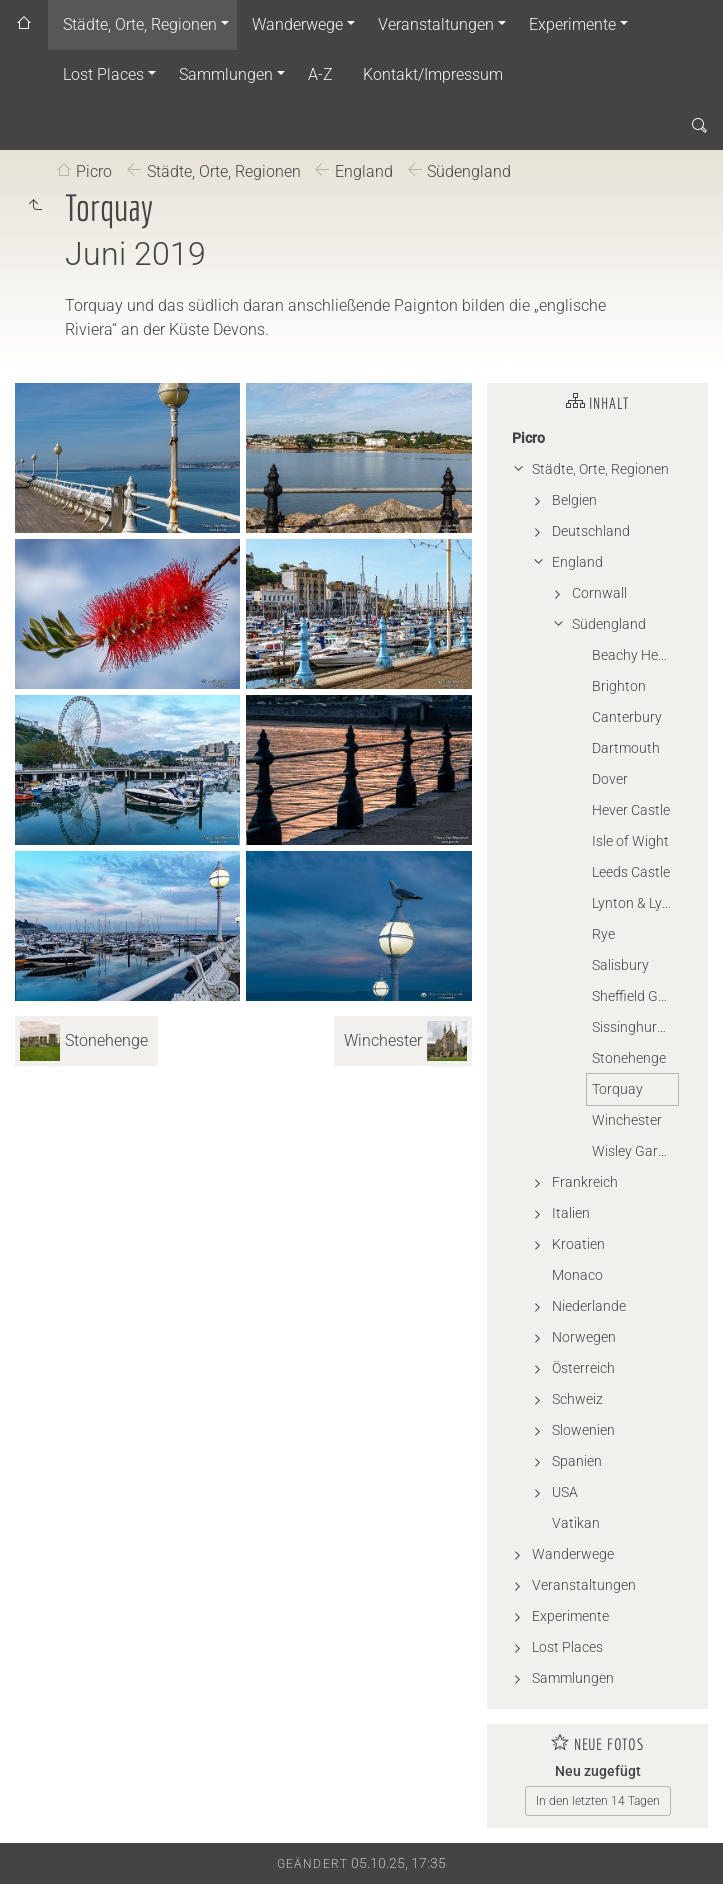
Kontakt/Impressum (433, 74)
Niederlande (589, 1306)
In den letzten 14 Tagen (598, 1801)
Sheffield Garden (635, 996)
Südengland (469, 171)
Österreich (583, 1368)
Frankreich (585, 1182)
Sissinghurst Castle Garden (635, 1027)
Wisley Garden (635, 1151)
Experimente (572, 24)
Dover (610, 779)
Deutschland (591, 531)
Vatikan (576, 1523)
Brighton (619, 686)
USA (565, 1492)
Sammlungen (226, 74)
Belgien (574, 500)
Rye (603, 934)
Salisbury (620, 965)
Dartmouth (626, 748)
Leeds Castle (631, 872)
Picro (94, 171)
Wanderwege (297, 24)
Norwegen (584, 1337)
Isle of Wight (630, 841)
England (364, 171)
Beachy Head (633, 655)
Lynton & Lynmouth (635, 903)
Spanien (577, 1461)
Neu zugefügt (598, 1771)
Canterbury (627, 717)
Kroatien (578, 1244)
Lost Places (103, 74)
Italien (571, 1213)
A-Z (320, 74)
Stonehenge (629, 1058)
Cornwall (599, 593)
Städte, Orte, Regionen (140, 24)
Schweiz (577, 1399)
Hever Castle (631, 810)
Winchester (627, 1120)
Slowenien (583, 1430)
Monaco (577, 1275)
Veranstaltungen (436, 24)
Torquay (617, 1089)
